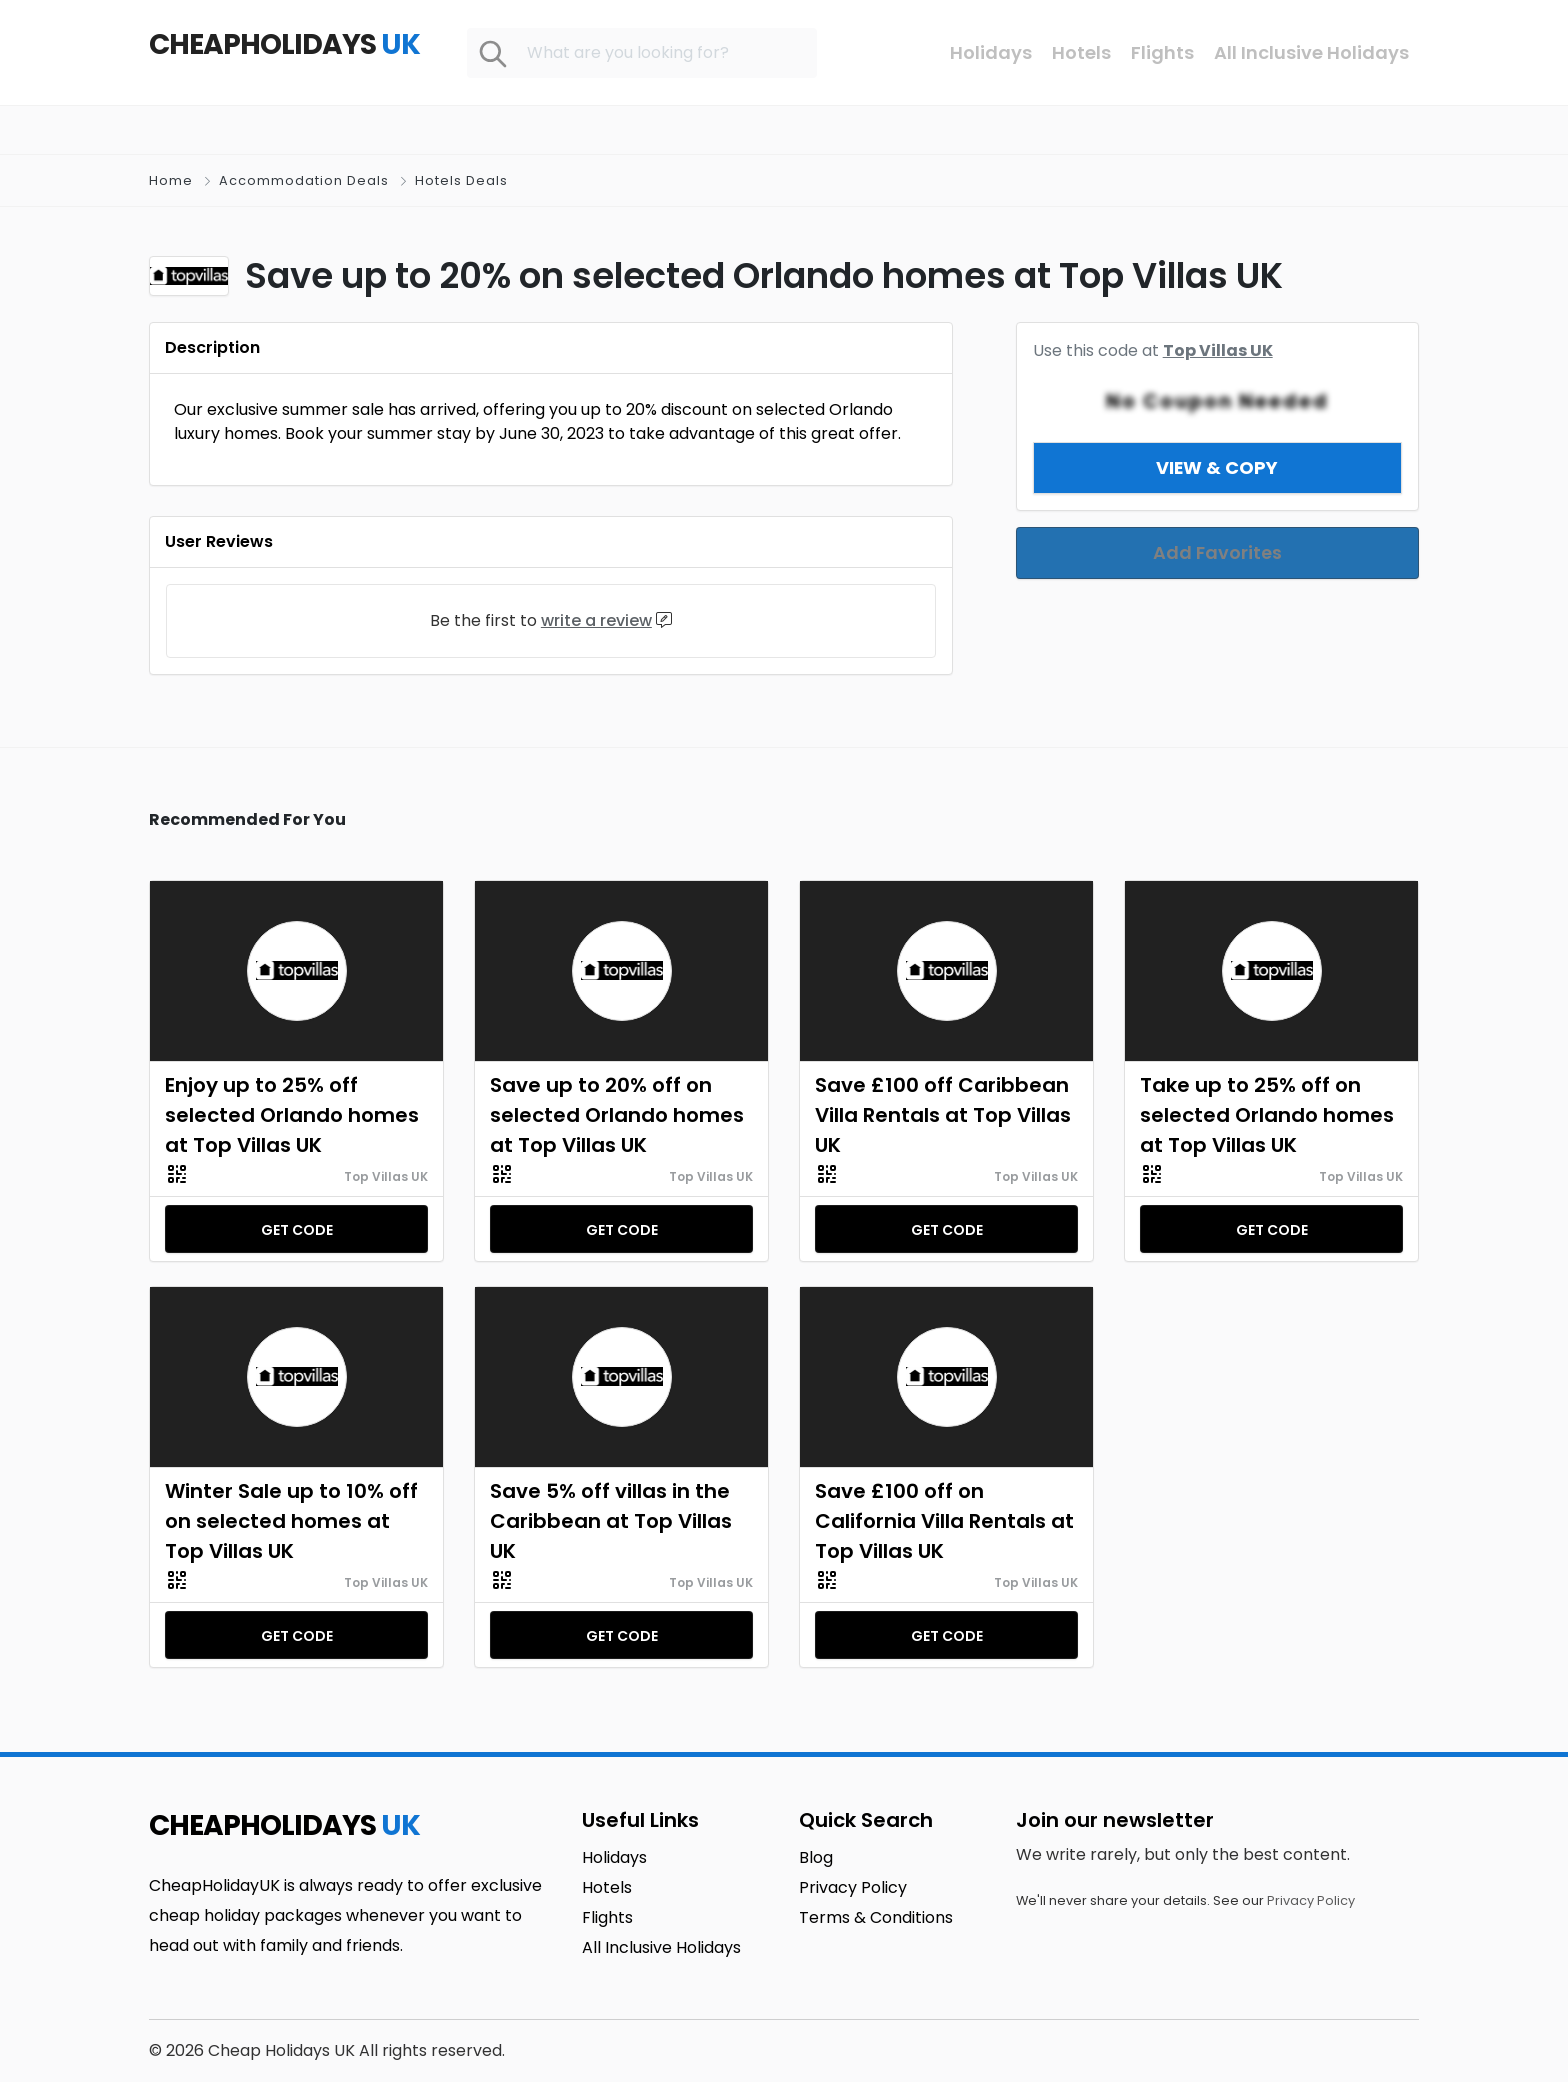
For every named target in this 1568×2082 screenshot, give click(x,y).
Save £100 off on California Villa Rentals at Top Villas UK (944, 1521)
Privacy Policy (1311, 1900)
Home (171, 180)
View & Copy (1217, 443)
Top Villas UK (386, 1176)
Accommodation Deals (304, 180)
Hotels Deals (461, 180)
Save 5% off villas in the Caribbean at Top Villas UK (611, 1521)
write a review (596, 620)
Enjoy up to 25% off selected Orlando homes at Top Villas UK (292, 1115)
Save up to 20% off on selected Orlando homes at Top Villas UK (617, 1115)
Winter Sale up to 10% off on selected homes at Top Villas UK (291, 1521)
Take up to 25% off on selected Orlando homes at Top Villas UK (1267, 1115)
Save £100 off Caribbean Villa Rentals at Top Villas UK (943, 1115)
